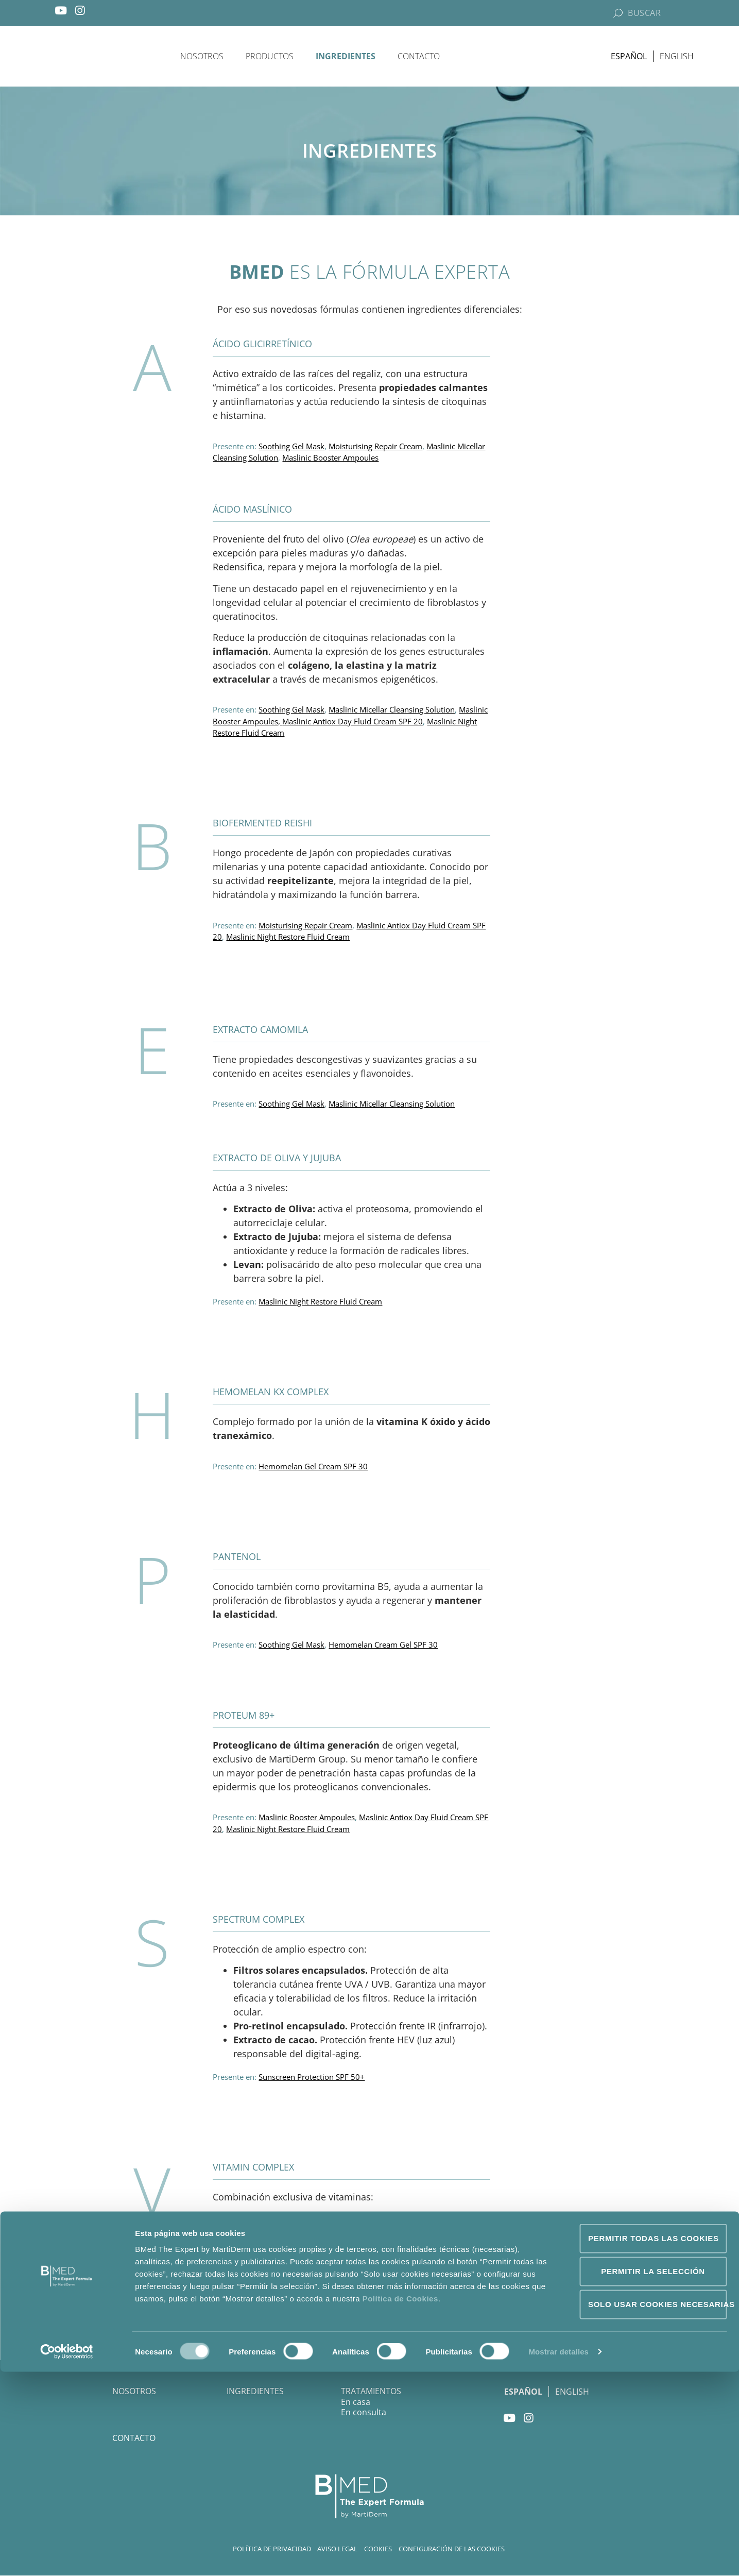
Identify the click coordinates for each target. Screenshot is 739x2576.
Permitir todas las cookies (653, 2442)
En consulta (363, 2415)
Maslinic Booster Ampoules (330, 460)
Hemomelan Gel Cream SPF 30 (313, 1469)
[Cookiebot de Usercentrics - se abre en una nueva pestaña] (67, 2556)
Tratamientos (371, 2393)
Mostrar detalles (558, 2555)
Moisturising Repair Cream (375, 449)
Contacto (419, 57)
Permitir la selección (653, 2475)
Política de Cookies (400, 2502)
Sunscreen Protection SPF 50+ (312, 2079)
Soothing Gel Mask (291, 449)
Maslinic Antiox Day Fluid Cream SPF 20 (352, 724)
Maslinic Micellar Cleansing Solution (392, 712)
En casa (355, 2404)
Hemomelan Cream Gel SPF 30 (383, 1647)
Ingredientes (345, 57)
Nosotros (202, 57)
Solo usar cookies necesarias (657, 2508)
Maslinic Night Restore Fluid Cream (288, 939)
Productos (270, 57)
